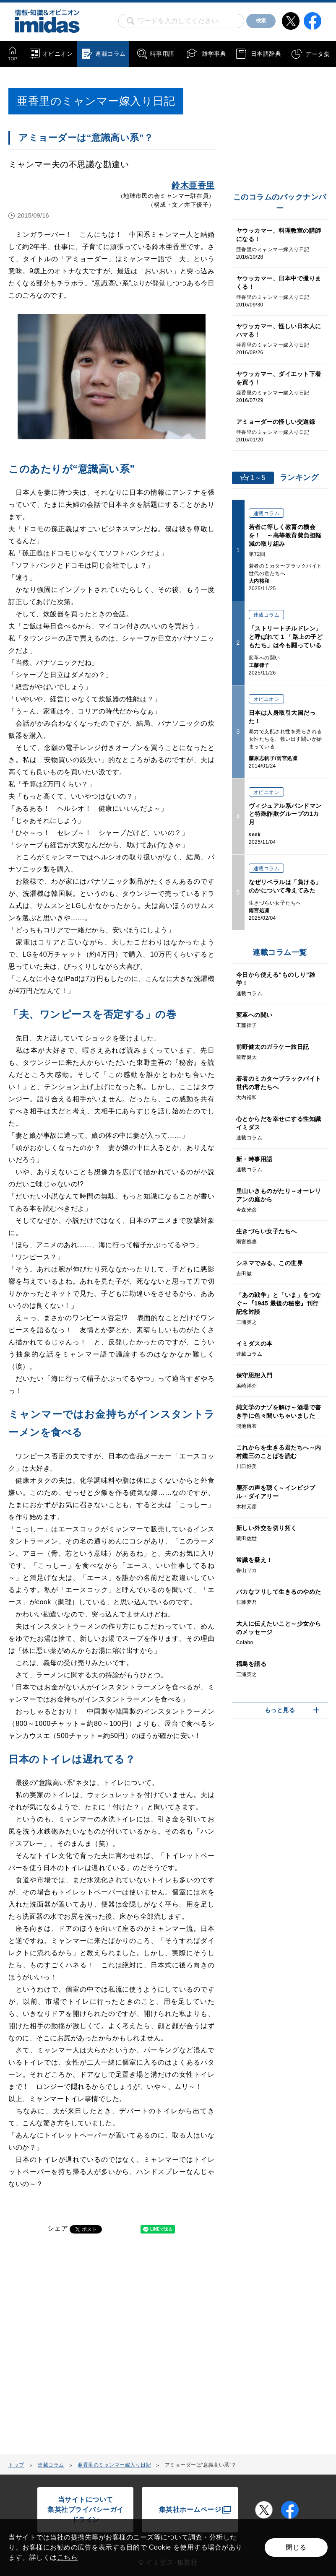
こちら (67, 2557)
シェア (57, 2228)
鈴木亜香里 (193, 185)
